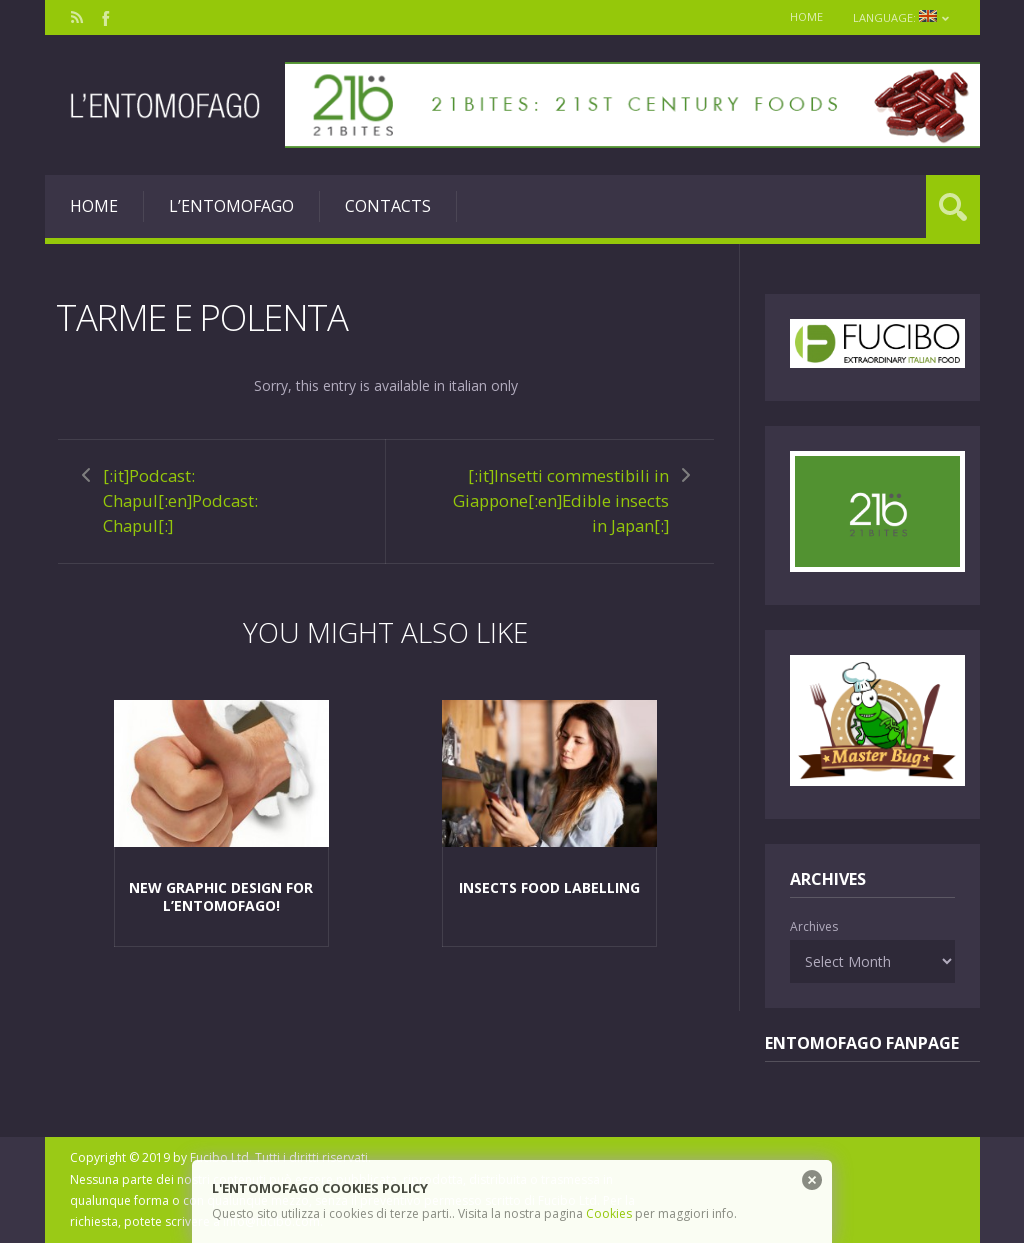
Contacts (388, 206)
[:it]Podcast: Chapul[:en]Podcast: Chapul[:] (180, 500)
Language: (901, 17)
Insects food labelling (549, 887)
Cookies (609, 1213)
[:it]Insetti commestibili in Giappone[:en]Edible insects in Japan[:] (561, 500)
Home (806, 16)
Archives (814, 926)
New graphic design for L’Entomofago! (221, 896)
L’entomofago (231, 206)
